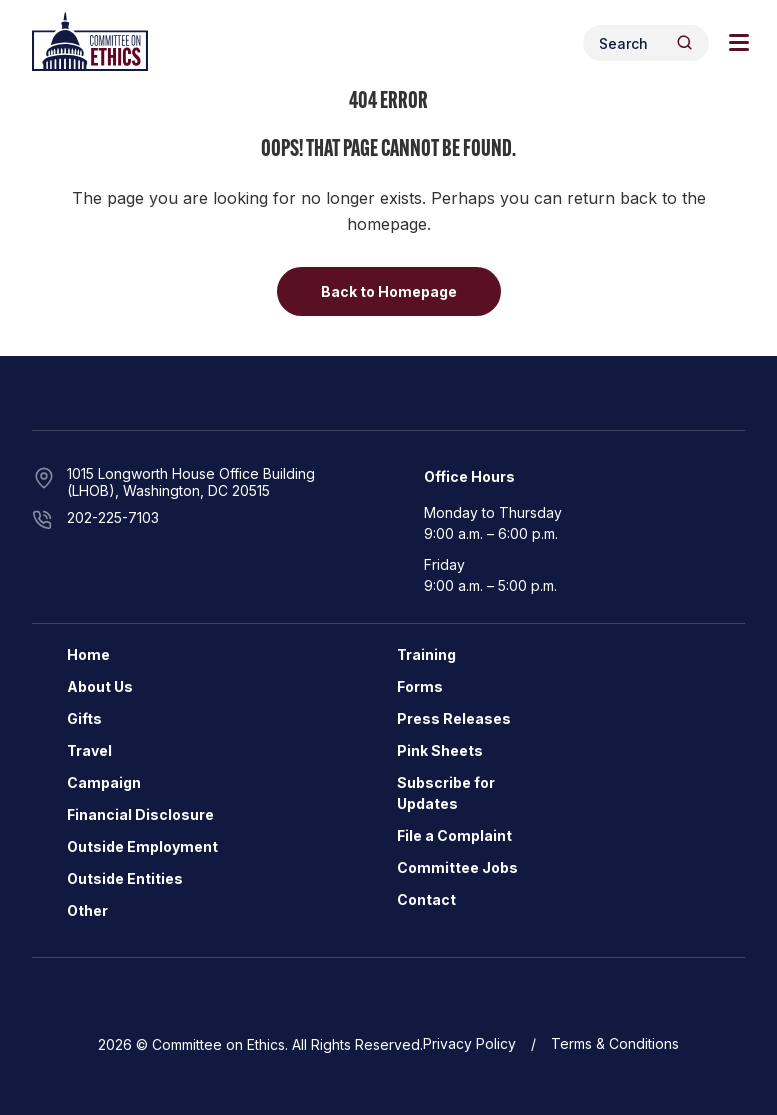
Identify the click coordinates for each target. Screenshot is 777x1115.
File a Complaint (454, 835)
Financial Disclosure (140, 814)
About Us (100, 686)
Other (87, 910)
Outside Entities (125, 878)
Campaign (104, 782)
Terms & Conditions (615, 1043)
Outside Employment (142, 846)
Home (88, 654)
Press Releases (454, 718)
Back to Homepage (389, 291)
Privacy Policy (469, 1043)
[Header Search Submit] (684, 42)
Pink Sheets (440, 750)
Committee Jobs (457, 867)
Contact (426, 899)
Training (426, 654)
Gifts (84, 718)
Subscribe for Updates (446, 793)
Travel (89, 750)
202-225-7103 (113, 517)
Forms (420, 686)
